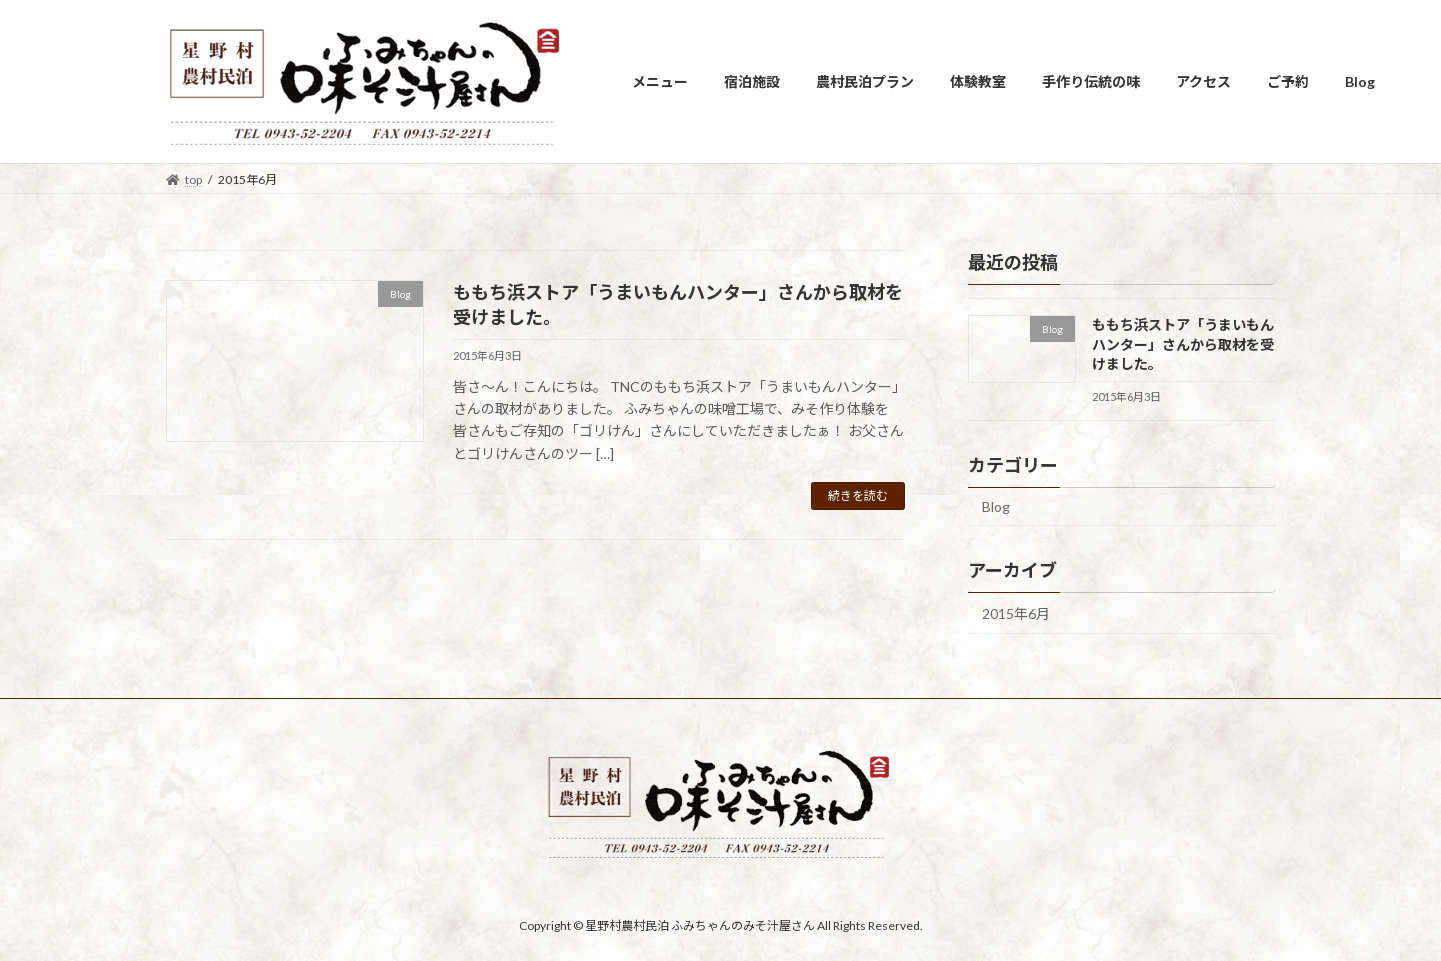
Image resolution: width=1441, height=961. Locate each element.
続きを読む (858, 495)
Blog (996, 506)
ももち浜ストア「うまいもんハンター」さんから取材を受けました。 (1182, 344)
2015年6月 (1016, 613)
